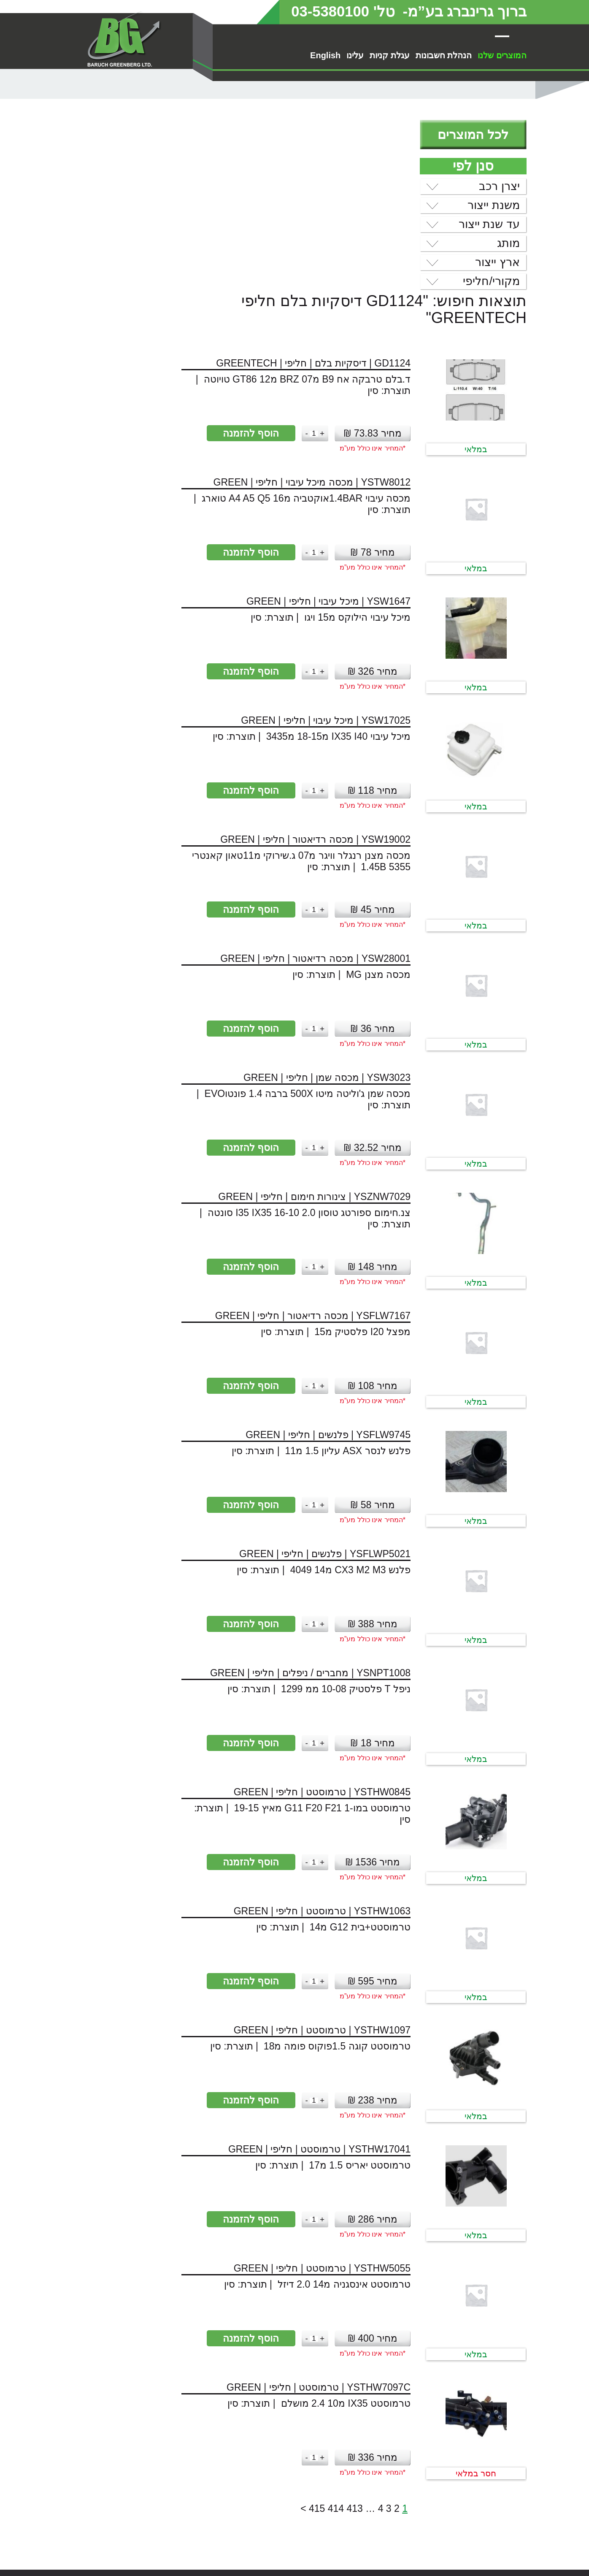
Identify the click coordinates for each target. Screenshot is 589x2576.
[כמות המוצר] (194, 260)
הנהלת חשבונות (444, 55)
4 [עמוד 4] (261, 2335)
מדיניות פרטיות (469, 2561)
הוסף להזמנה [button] (131, 260)
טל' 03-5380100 (342, 11)
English (325, 55)
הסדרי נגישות (471, 2552)
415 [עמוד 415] (198, 2335)
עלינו (355, 55)
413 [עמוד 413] (235, 2335)
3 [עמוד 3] (270, 2335)
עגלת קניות (390, 55)
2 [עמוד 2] (278, 2335)
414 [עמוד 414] (216, 2335)
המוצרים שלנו (502, 55)
